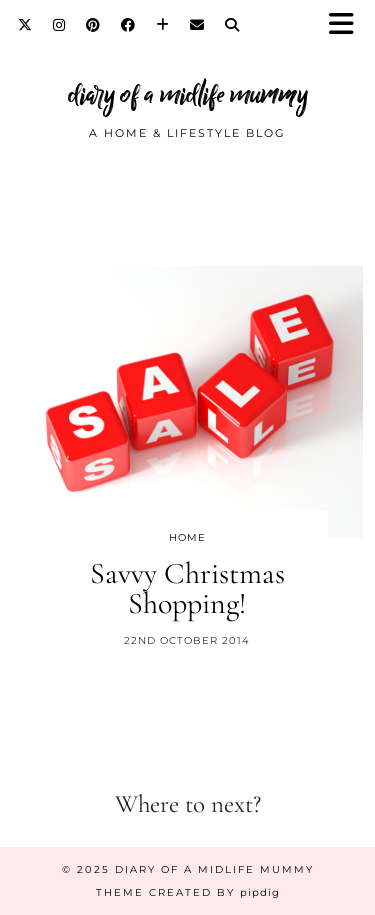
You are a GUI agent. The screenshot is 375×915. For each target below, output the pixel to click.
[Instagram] (59, 25)
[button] (348, 25)
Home (187, 537)
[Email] (197, 25)
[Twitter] (25, 25)
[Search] (232, 25)
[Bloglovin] (163, 25)
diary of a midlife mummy (188, 94)
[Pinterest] (93, 25)
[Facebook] (128, 25)
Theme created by (188, 892)
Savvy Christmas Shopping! (187, 588)
